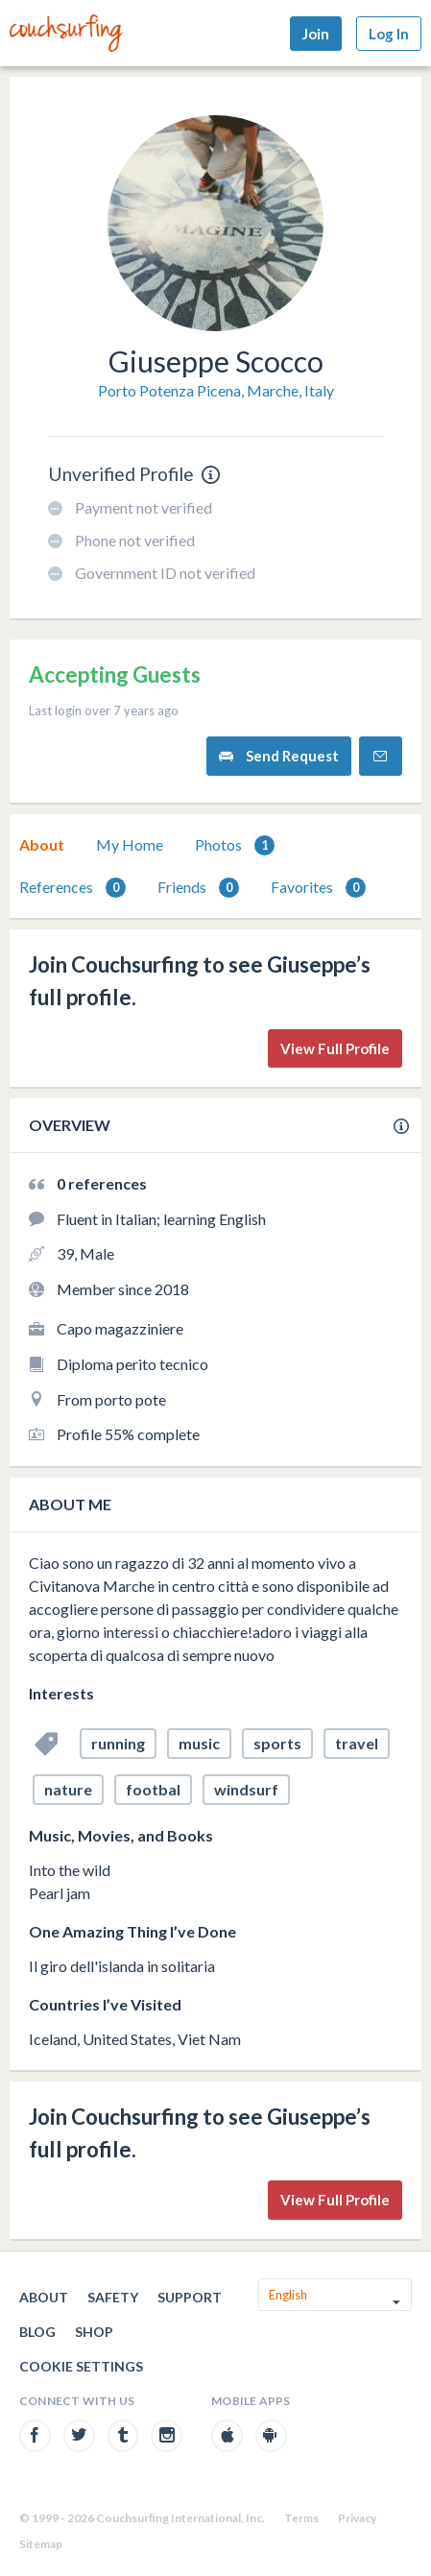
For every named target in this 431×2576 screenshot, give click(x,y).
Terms (301, 2518)
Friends (198, 888)
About (41, 844)
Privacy (357, 2518)
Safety (112, 2297)
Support (189, 2297)
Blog (37, 2331)
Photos (235, 845)
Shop (94, 2331)
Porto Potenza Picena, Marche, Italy (216, 390)
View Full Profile (335, 1048)
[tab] (41, 844)
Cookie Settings (81, 2366)
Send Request (279, 756)
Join (315, 33)
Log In (389, 33)
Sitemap (40, 2544)
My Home (129, 844)
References (72, 888)
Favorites (318, 888)
